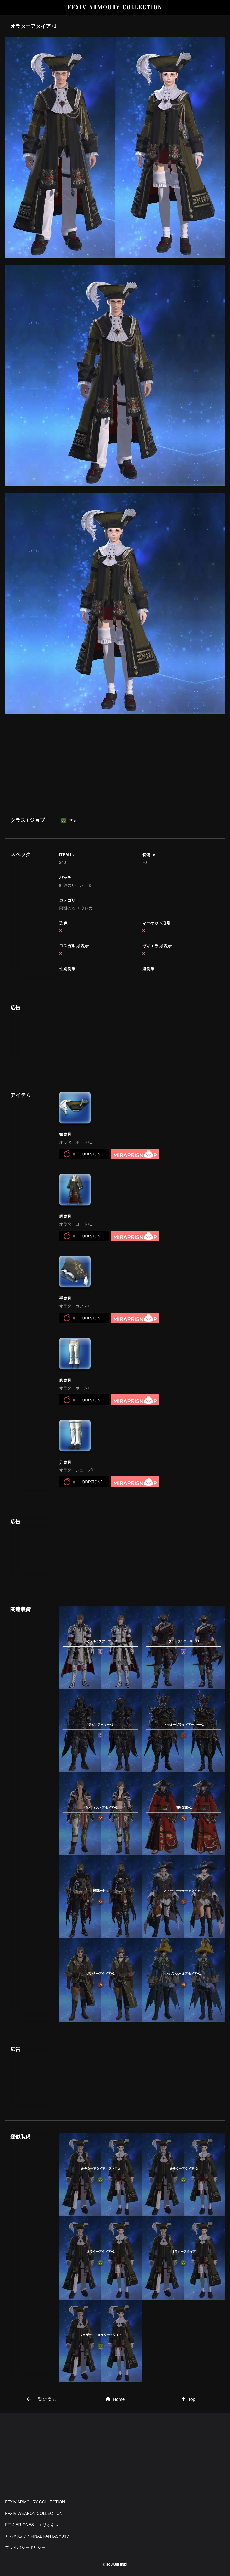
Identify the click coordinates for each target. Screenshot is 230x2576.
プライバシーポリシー (25, 2547)
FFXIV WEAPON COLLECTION (34, 2513)
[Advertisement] (115, 768)
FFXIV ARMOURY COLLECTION (115, 7)
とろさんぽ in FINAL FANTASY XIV (37, 2536)
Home (115, 2399)
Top (188, 2399)
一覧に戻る (41, 2399)
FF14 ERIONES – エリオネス (32, 2525)
